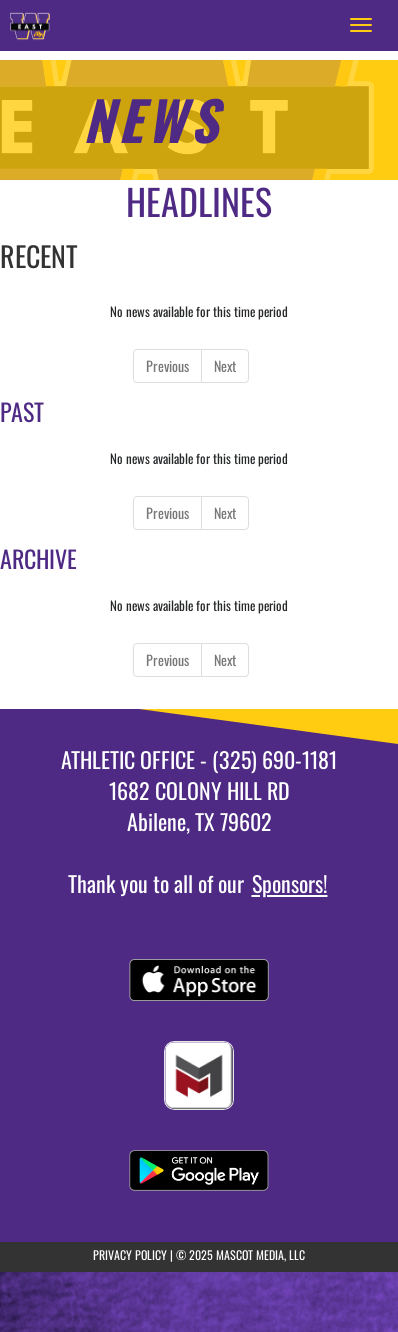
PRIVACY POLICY (130, 1254)
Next (225, 365)
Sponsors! (290, 883)
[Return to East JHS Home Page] (30, 25)
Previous (167, 365)
